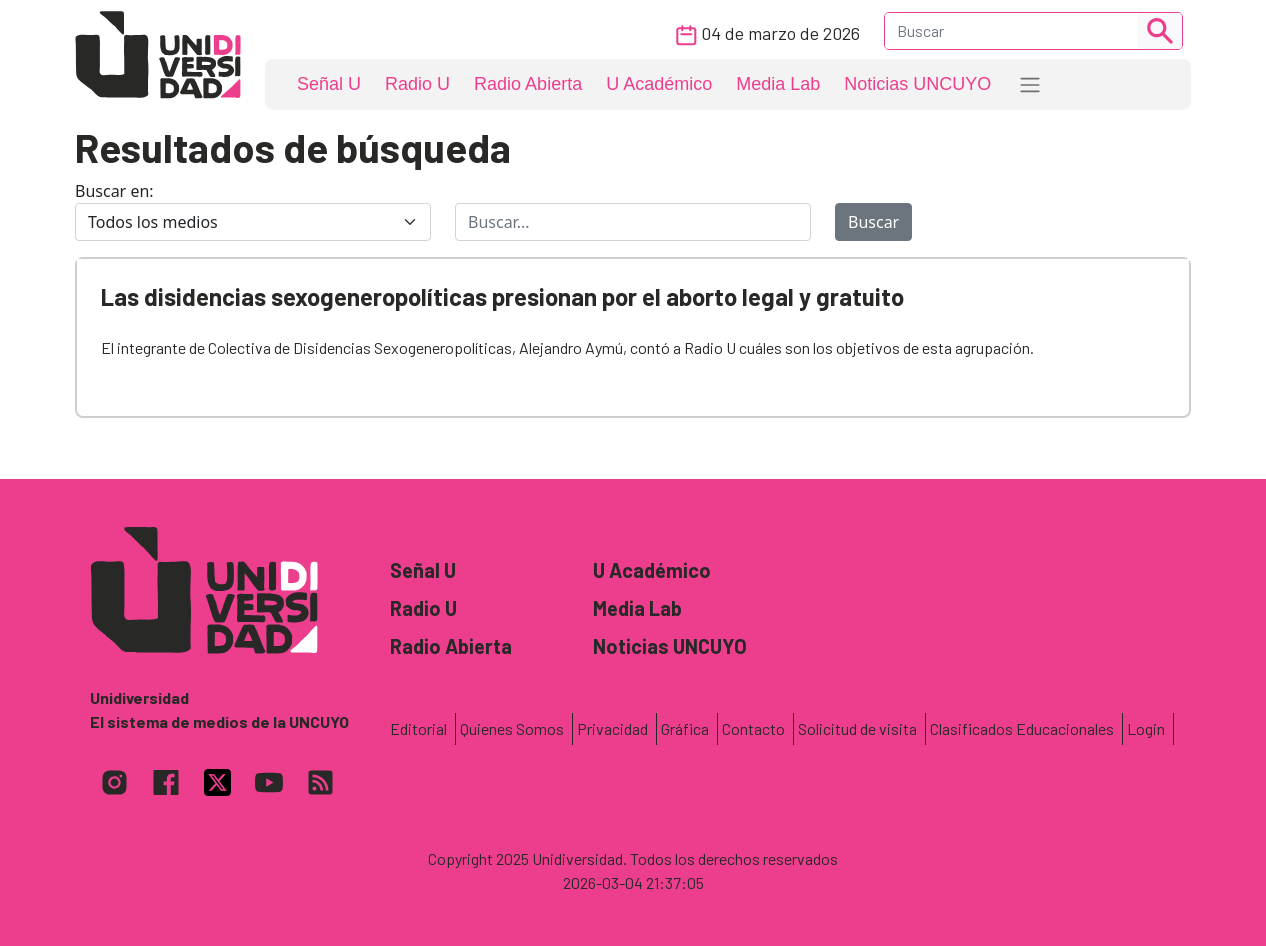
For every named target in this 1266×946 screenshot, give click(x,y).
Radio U (417, 84)
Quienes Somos (512, 728)
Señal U (329, 84)
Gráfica (685, 728)
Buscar (873, 222)
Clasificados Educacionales (1022, 728)
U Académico (659, 84)
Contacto (753, 728)
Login (1146, 728)
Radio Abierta (528, 84)
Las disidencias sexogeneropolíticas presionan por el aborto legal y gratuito (502, 296)
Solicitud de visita (857, 728)
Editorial (418, 728)
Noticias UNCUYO (917, 84)
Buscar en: (114, 191)
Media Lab (778, 84)
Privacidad (612, 728)
